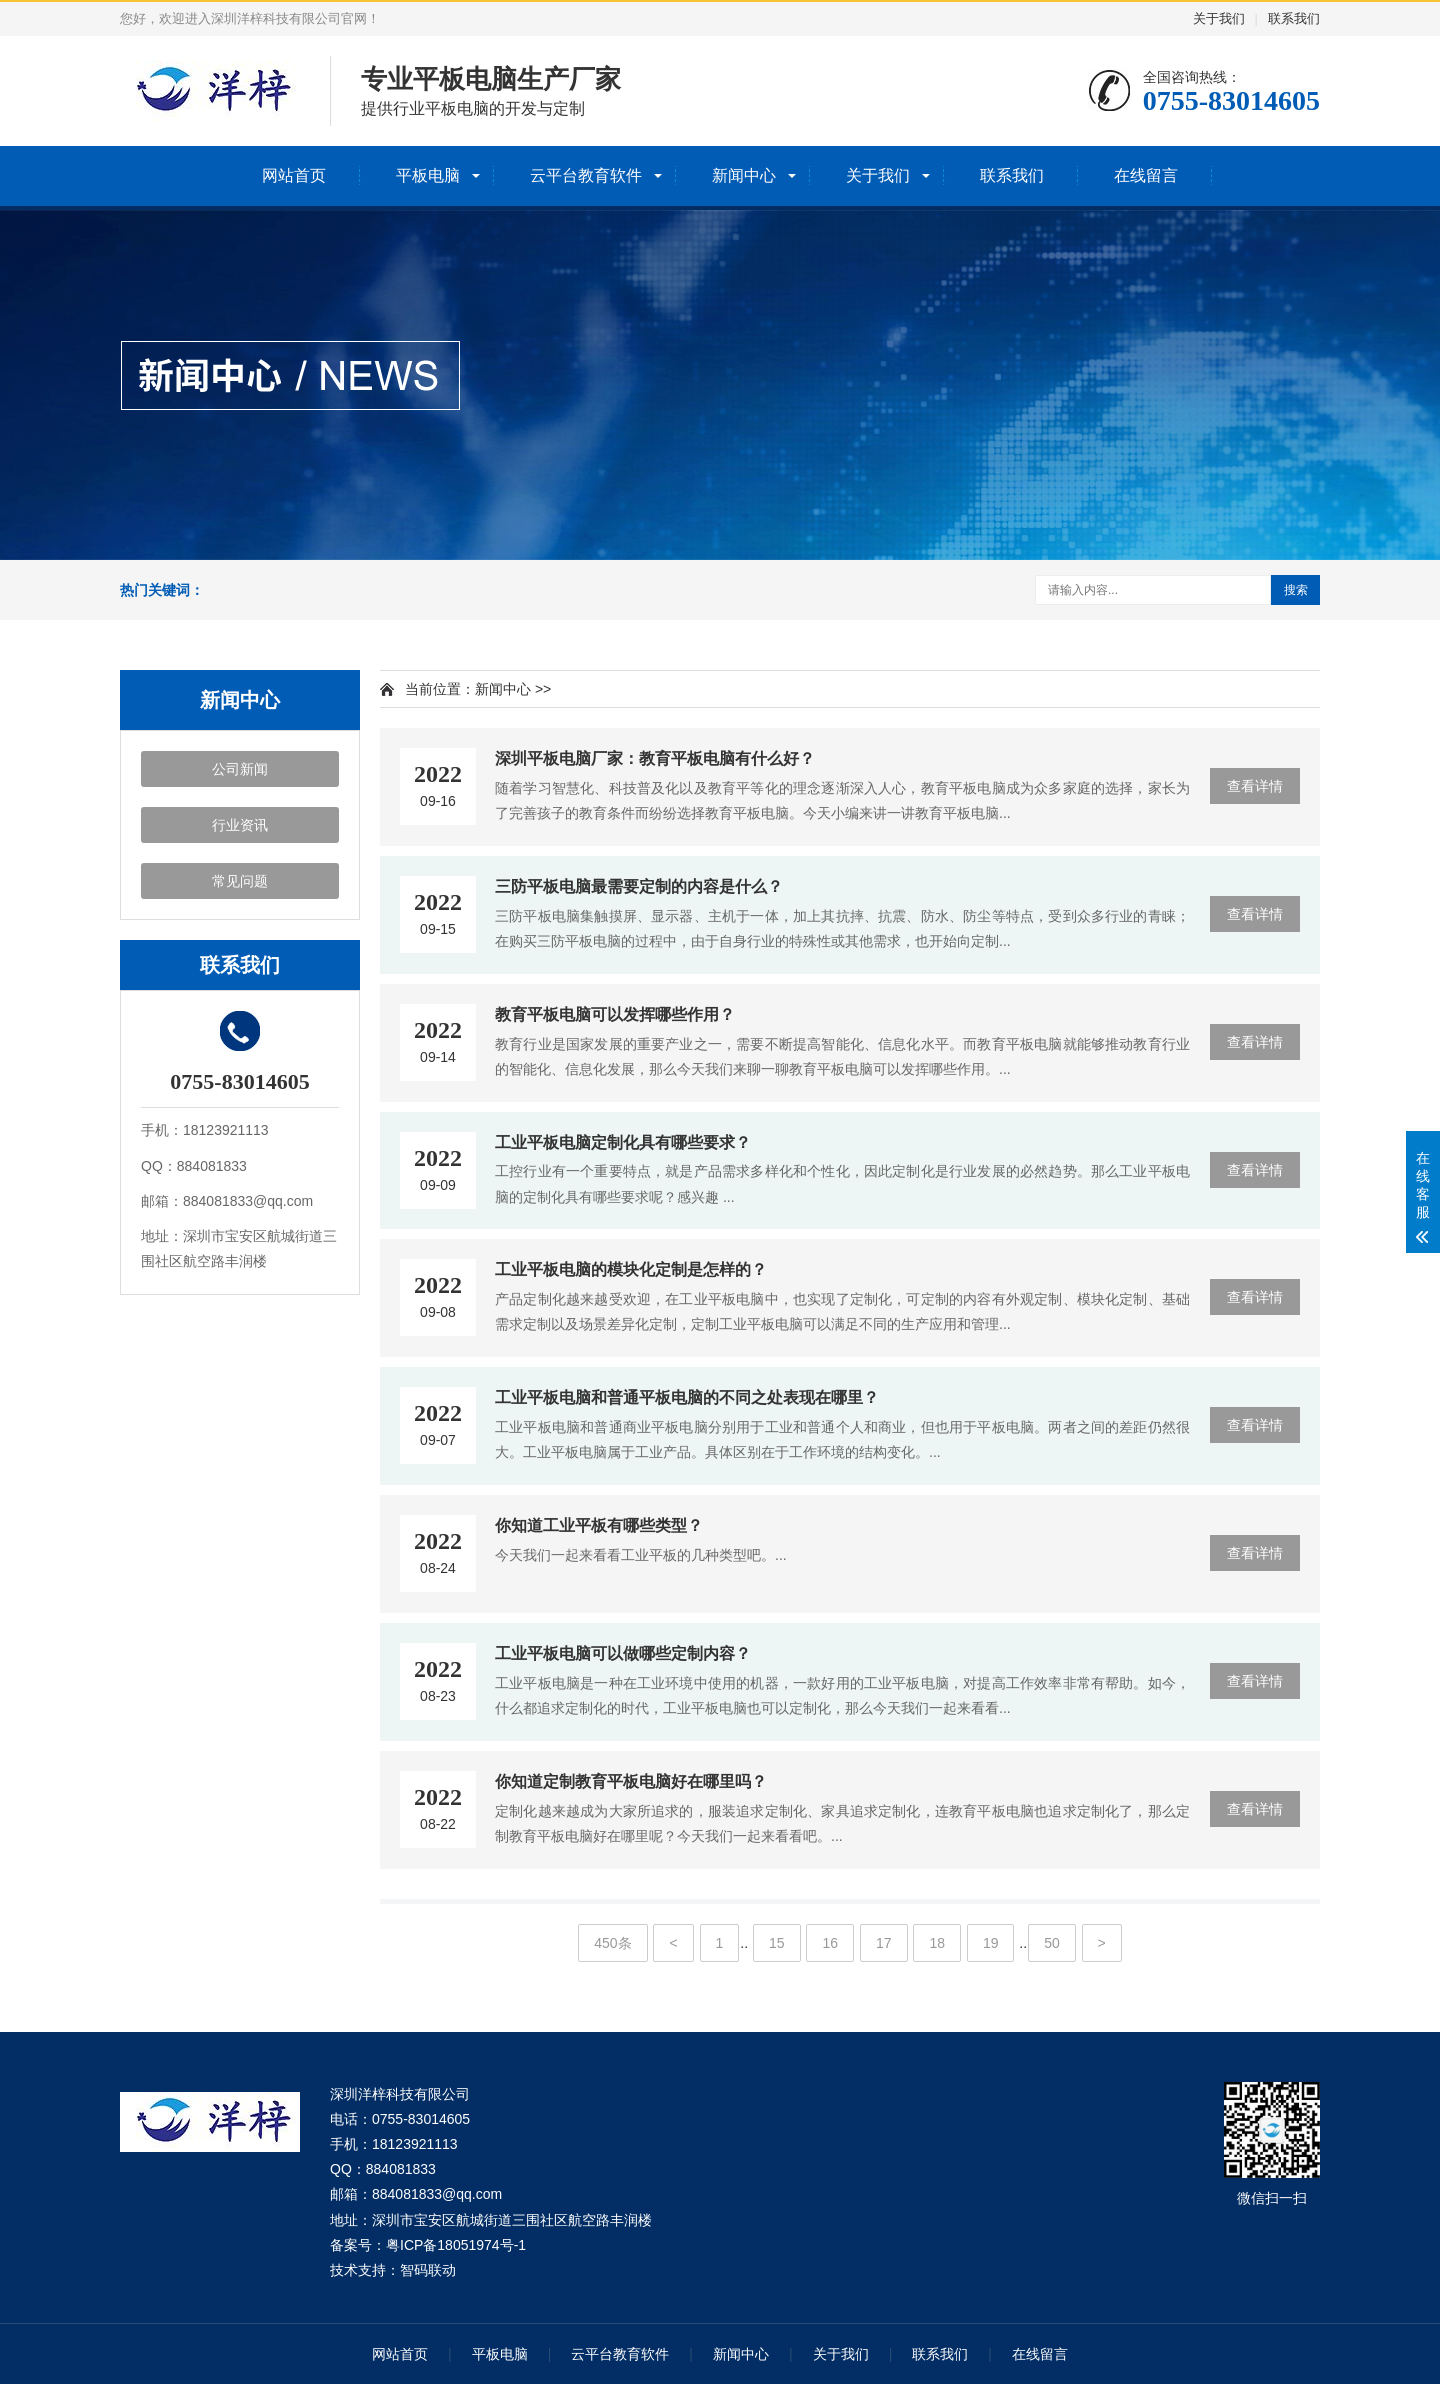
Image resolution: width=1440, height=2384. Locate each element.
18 (937, 1943)
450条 (612, 1943)
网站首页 (294, 175)
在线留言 (1146, 175)
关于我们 (1219, 18)
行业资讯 (240, 825)
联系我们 (1294, 18)
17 (884, 1943)
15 (777, 1943)
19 (991, 1943)
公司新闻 (240, 769)
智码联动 (428, 2270)
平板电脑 (428, 175)
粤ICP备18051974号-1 (456, 2245)
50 (1052, 1943)
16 (830, 1943)
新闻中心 (744, 175)
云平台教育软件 (586, 175)
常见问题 (240, 881)
